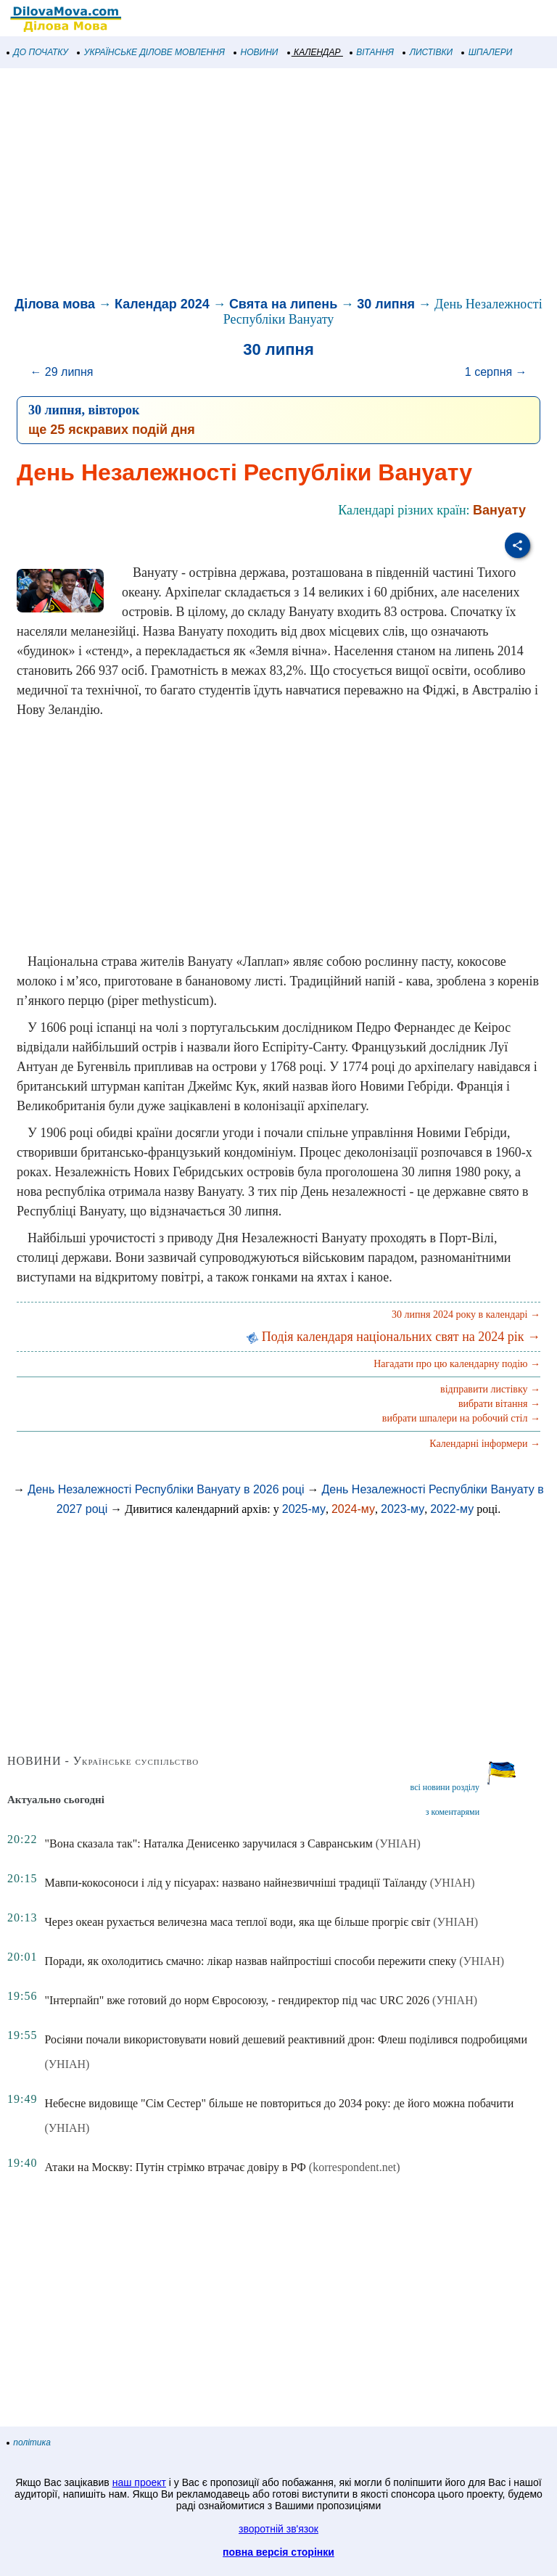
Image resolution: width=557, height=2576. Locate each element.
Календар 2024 (162, 304)
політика (29, 2442)
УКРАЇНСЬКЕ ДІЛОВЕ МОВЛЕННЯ (151, 52)
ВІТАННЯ (372, 52)
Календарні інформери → (484, 1443)
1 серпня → (496, 372)
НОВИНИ (256, 52)
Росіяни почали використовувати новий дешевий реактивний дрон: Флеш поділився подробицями (285, 2039)
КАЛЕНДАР (314, 52)
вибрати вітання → (499, 1403)
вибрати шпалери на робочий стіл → (461, 1418)
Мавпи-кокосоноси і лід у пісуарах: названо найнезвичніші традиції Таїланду (235, 1882)
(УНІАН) (398, 1843)
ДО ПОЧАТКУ (37, 52)
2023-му (402, 1509)
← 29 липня (61, 372)
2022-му (452, 1509)
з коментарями (452, 1812)
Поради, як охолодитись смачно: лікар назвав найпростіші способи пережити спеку (250, 1961)
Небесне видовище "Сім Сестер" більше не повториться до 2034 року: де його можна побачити (278, 2103)
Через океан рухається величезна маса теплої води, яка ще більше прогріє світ (237, 1922)
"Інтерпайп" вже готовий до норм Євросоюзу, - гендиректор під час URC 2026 (236, 2000)
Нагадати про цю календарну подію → (457, 1363)
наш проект (139, 2482)
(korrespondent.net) (354, 2167)
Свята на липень (283, 304)
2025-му (304, 1509)
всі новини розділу (445, 1787)
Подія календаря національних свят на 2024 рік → (393, 1336)
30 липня (386, 304)
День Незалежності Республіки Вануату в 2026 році (166, 1489)
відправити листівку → (490, 1389)
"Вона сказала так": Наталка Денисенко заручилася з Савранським (208, 1843)
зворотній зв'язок (278, 2529)
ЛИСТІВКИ (428, 52)
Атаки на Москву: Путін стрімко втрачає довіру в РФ (174, 2167)
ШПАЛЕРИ (487, 52)
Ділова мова (55, 304)
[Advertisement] (278, 184)
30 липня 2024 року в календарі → (466, 1314)
